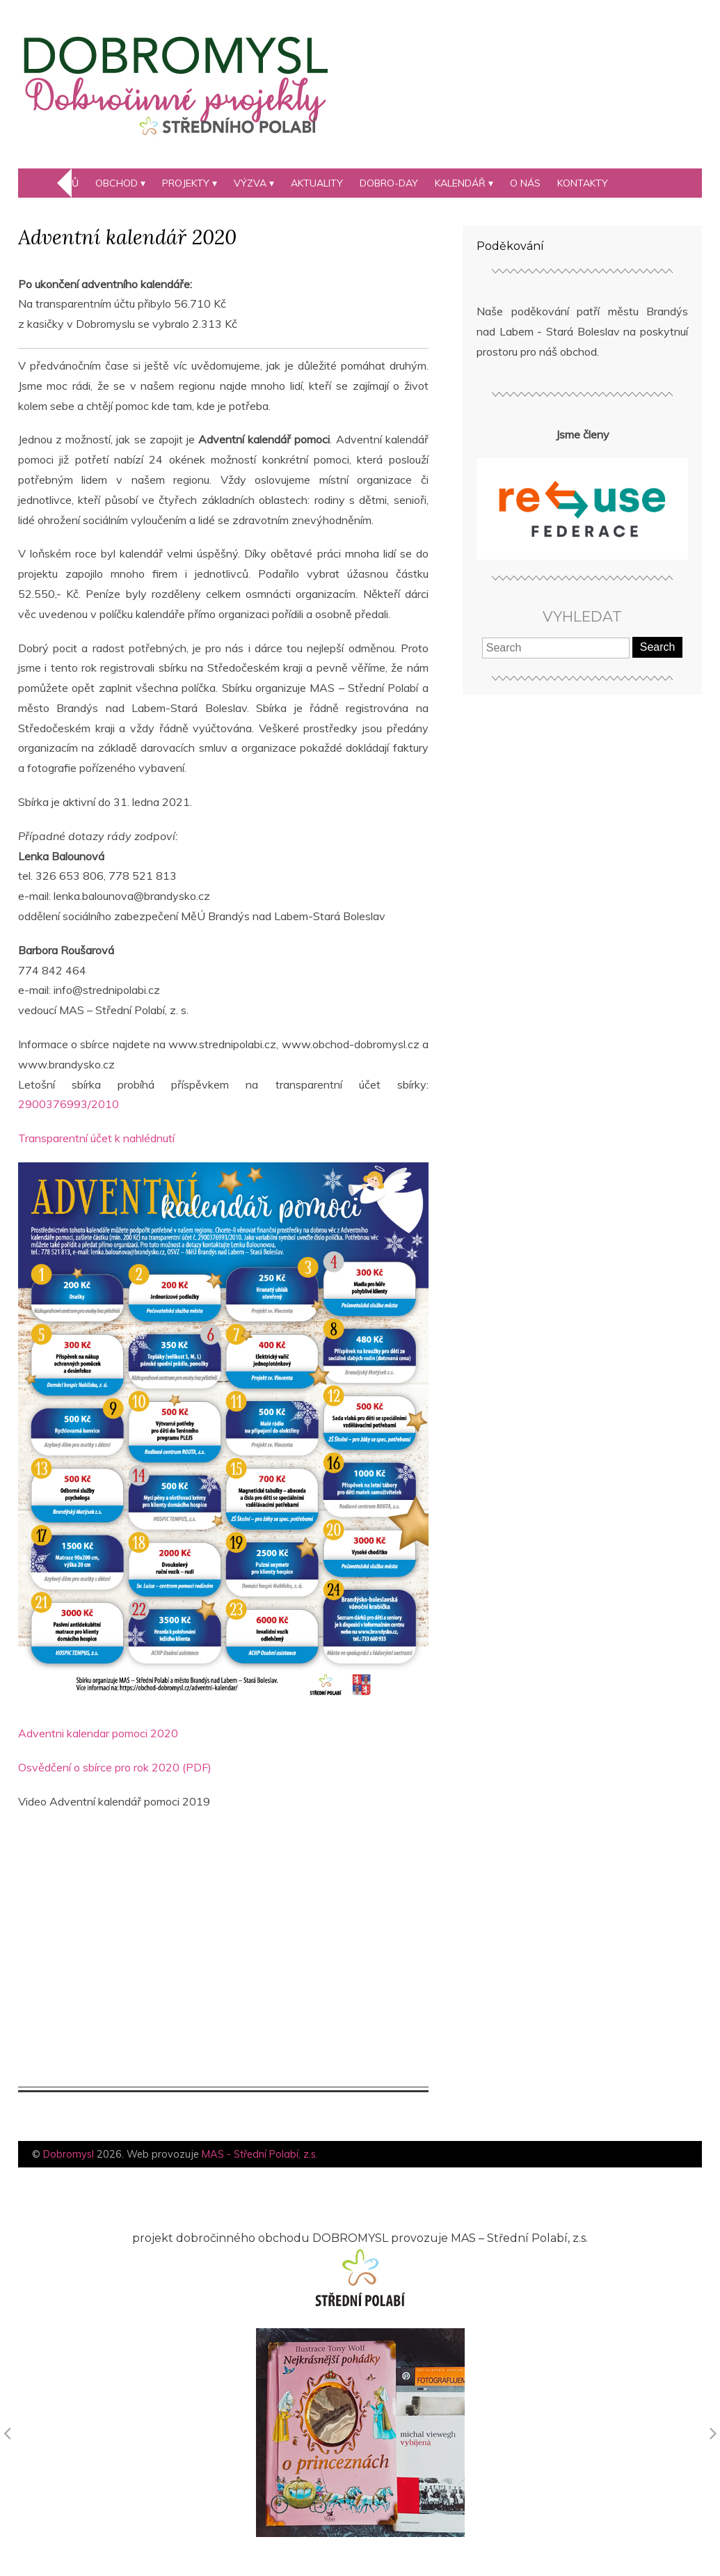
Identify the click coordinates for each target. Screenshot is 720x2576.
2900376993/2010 (68, 1104)
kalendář (460, 183)
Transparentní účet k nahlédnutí (96, 1138)
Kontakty (582, 183)
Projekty (185, 183)
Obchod (116, 183)
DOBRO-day (389, 183)
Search (657, 647)
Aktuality (317, 183)
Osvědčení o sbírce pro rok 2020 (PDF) (114, 1767)
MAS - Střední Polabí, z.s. (260, 2154)
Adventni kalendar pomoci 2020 (98, 1733)
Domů (64, 183)
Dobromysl (68, 2154)
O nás (525, 183)
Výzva (250, 183)
